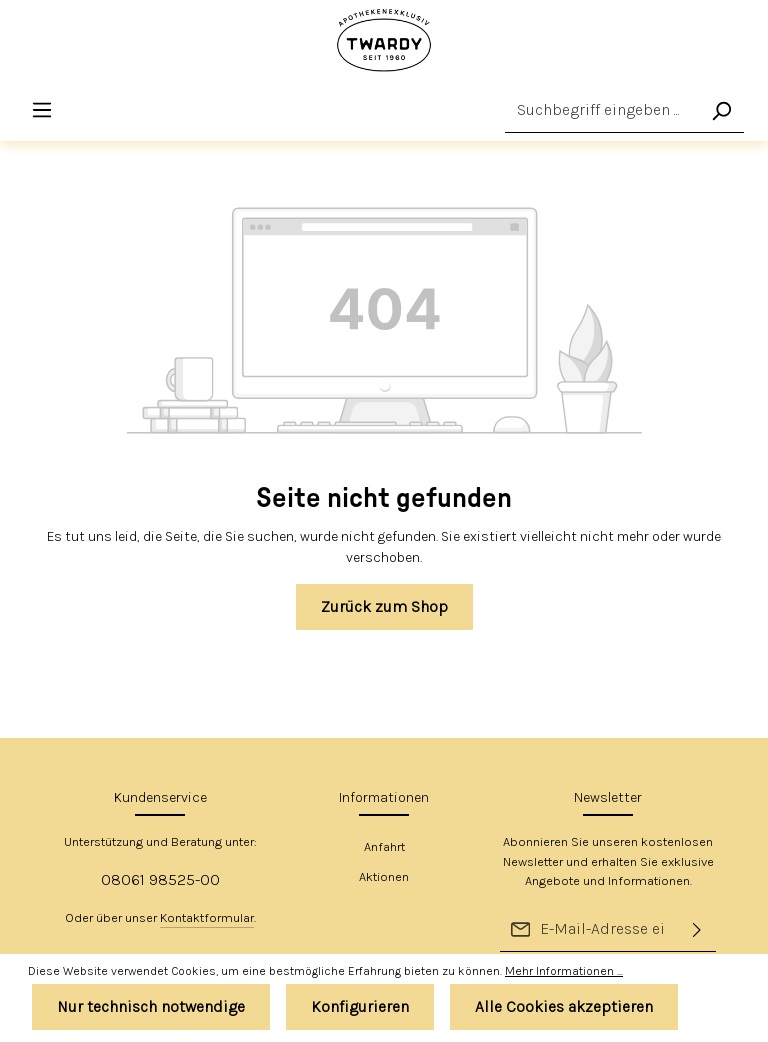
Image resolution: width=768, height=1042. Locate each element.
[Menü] (43, 111)
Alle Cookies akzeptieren (564, 1006)
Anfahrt (384, 846)
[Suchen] (721, 110)
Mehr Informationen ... (564, 971)
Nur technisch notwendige (151, 1006)
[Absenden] (697, 929)
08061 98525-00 (160, 879)
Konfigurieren (360, 1006)
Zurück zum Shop (384, 607)
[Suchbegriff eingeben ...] (602, 110)
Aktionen (384, 876)
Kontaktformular (207, 917)
